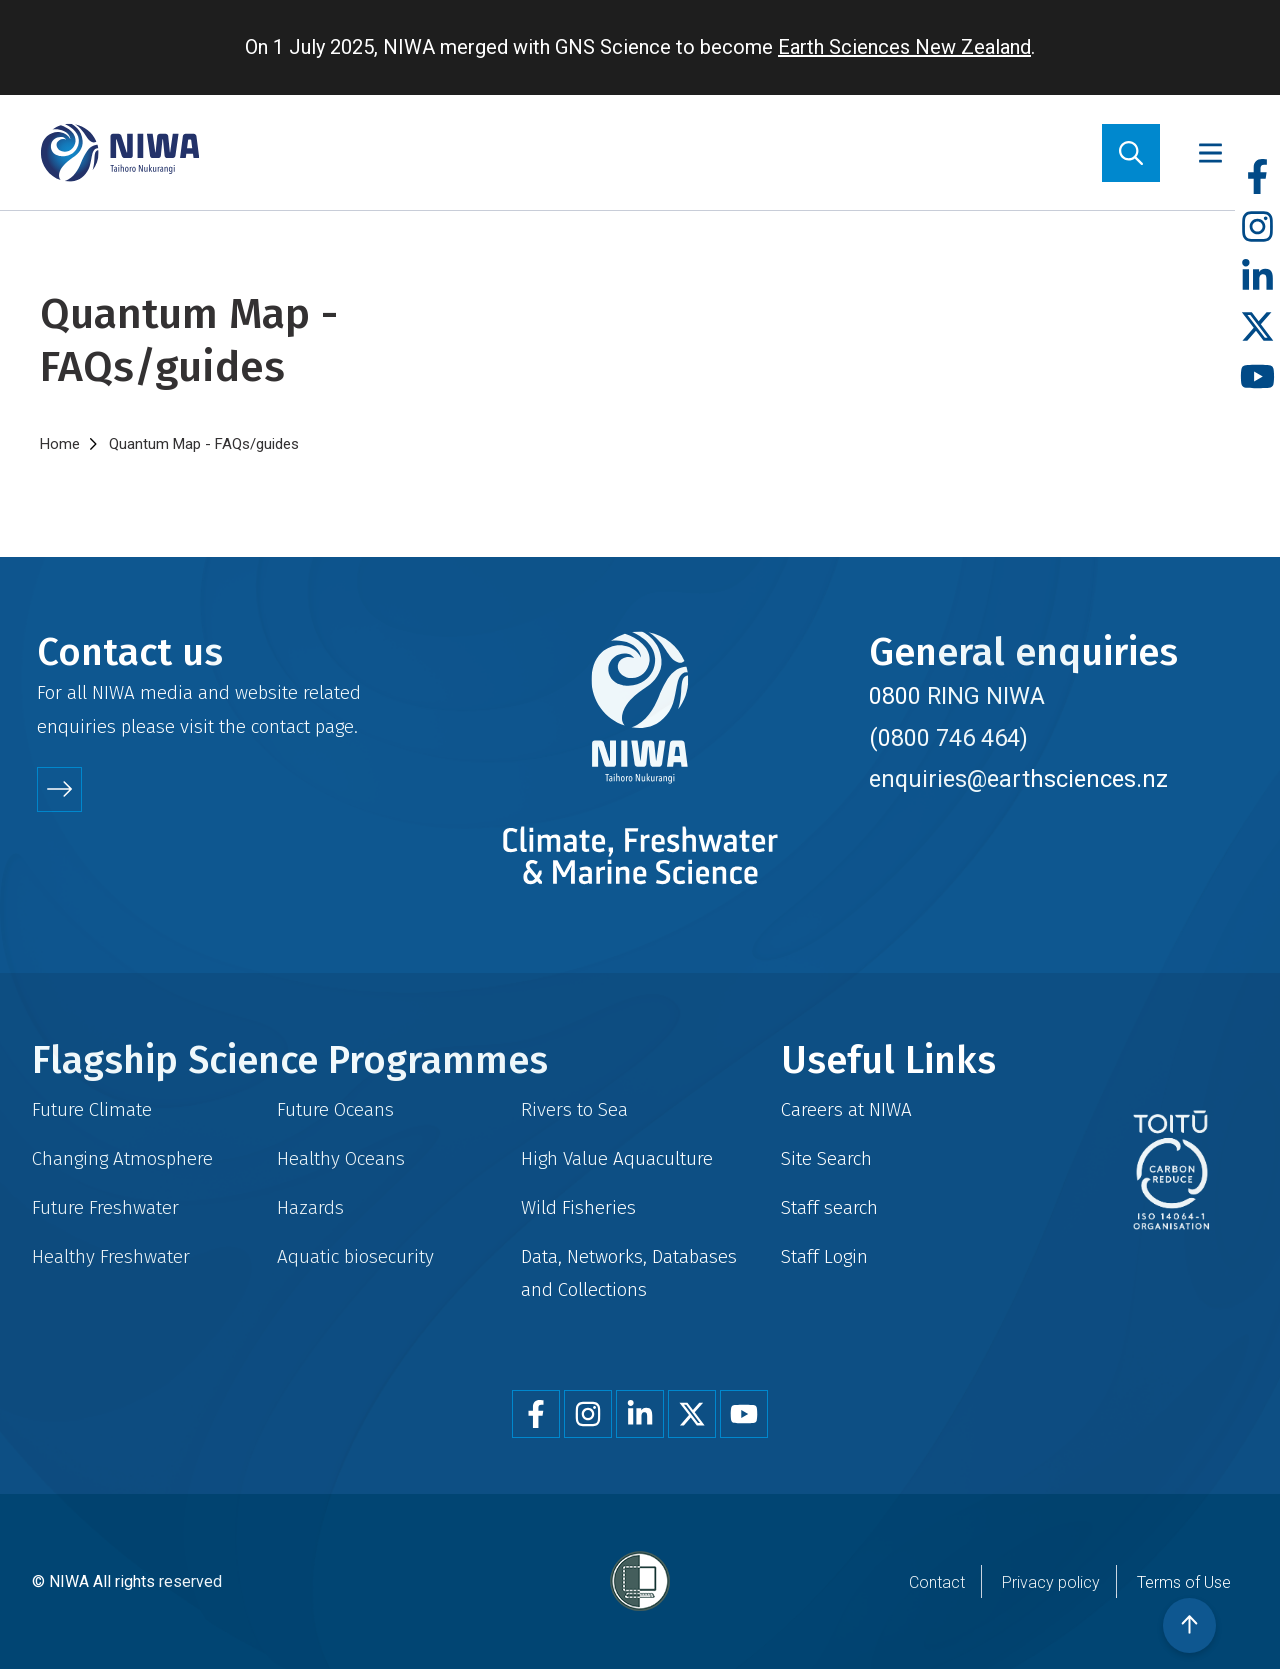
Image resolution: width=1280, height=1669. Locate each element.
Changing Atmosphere (122, 1158)
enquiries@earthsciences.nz (1018, 779)
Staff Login (824, 1256)
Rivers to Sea (574, 1109)
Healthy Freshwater (111, 1256)
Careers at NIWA (846, 1109)
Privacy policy (1051, 1582)
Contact (937, 1582)
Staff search (829, 1207)
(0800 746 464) (948, 738)
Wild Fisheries (578, 1207)
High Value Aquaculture (617, 1158)
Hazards (310, 1207)
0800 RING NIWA (957, 696)
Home (60, 444)
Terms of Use (1184, 1582)
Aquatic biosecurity (355, 1256)
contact (280, 726)
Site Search (826, 1158)
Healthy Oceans (341, 1158)
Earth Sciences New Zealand (904, 47)
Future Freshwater (105, 1207)
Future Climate (92, 1109)
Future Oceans (335, 1109)
